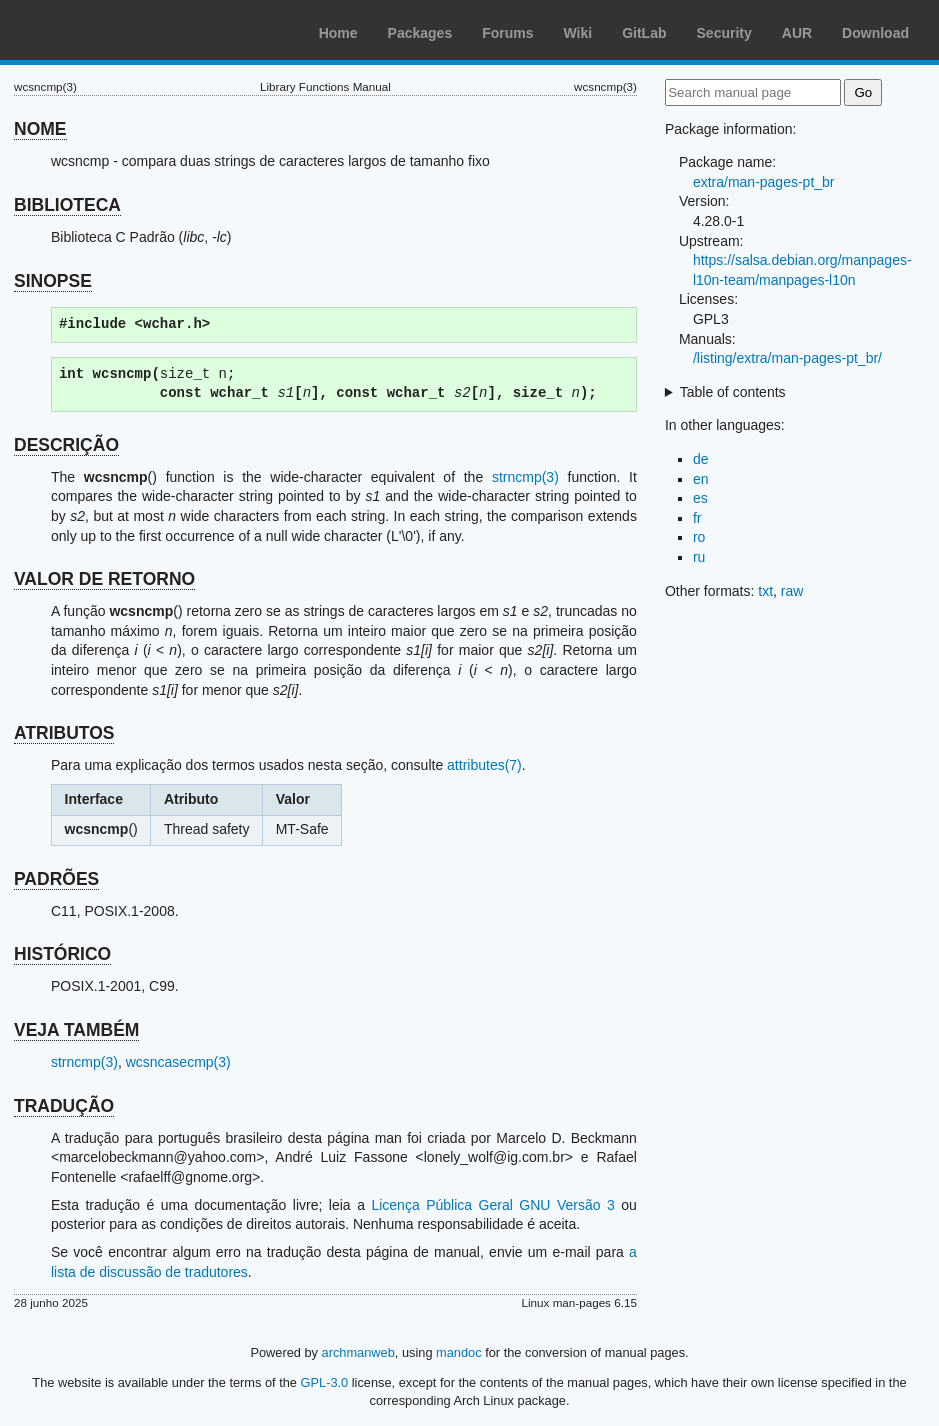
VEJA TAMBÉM (76, 1030)
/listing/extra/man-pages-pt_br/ (787, 358)
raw (792, 591)
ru (699, 557)
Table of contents (733, 392)
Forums (507, 33)
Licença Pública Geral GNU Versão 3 (492, 1205)
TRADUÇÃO (64, 1106)
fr (697, 518)
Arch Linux (110, 30)
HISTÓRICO (62, 954)
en (701, 479)
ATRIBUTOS (64, 733)
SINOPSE (53, 281)
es (700, 498)
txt (765, 591)
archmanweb (358, 1352)
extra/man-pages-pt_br (764, 182)
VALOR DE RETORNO (104, 579)
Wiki (578, 33)
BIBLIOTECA (67, 205)
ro (699, 537)
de (701, 459)
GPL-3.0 (325, 1382)
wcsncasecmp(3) (178, 1062)
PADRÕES (56, 879)
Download (875, 33)
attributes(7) (484, 765)
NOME (40, 129)
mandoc (459, 1352)
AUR (797, 33)
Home (338, 33)
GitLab (644, 33)
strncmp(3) (525, 477)
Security (724, 33)
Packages (420, 33)
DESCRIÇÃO (66, 445)
